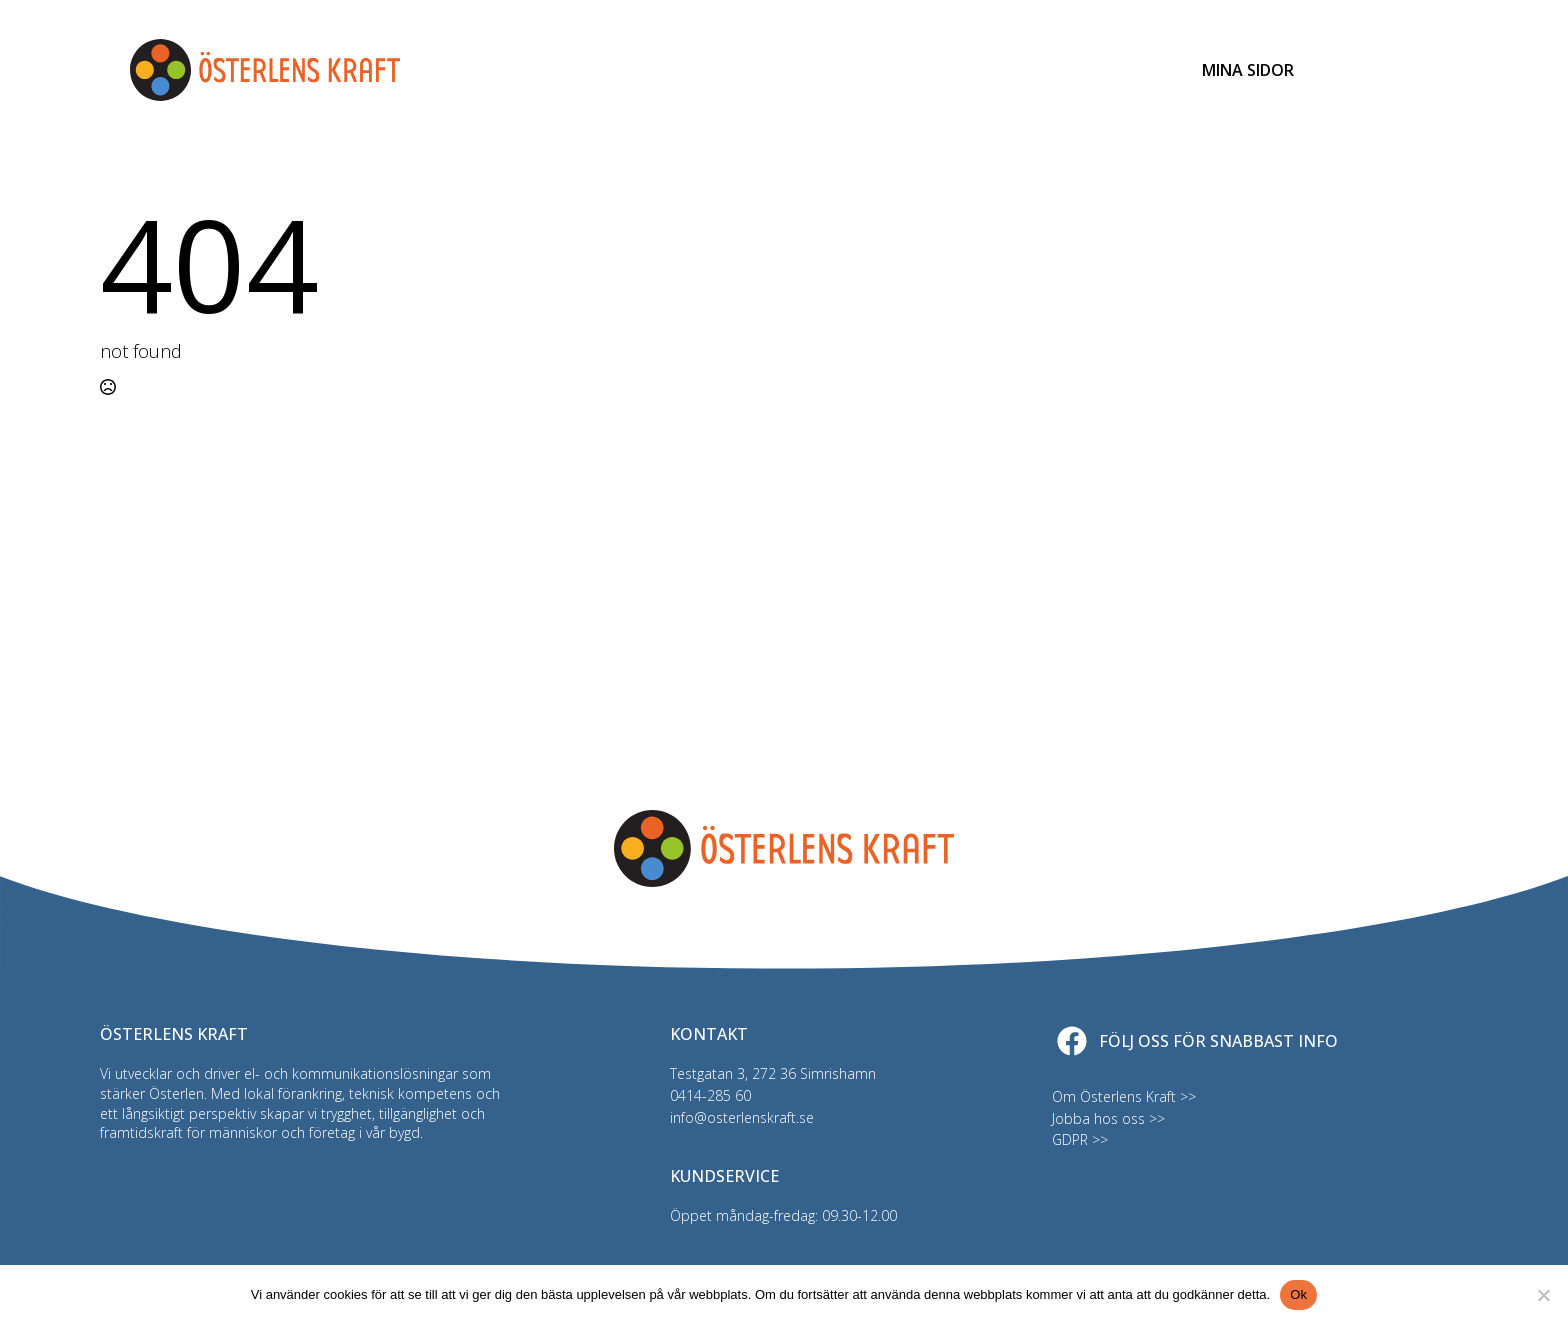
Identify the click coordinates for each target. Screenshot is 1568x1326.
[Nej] (1543, 1295)
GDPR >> (1080, 1139)
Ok (1298, 1294)
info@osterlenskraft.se (742, 1117)
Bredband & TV (740, 70)
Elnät (525, 70)
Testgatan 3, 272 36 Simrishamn (773, 1073)
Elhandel (616, 70)
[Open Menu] (1423, 70)
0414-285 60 (710, 1095)
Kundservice (1094, 70)
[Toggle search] (1363, 70)
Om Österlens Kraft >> (1124, 1096)
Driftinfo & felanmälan (921, 70)
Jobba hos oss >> (1108, 1118)
